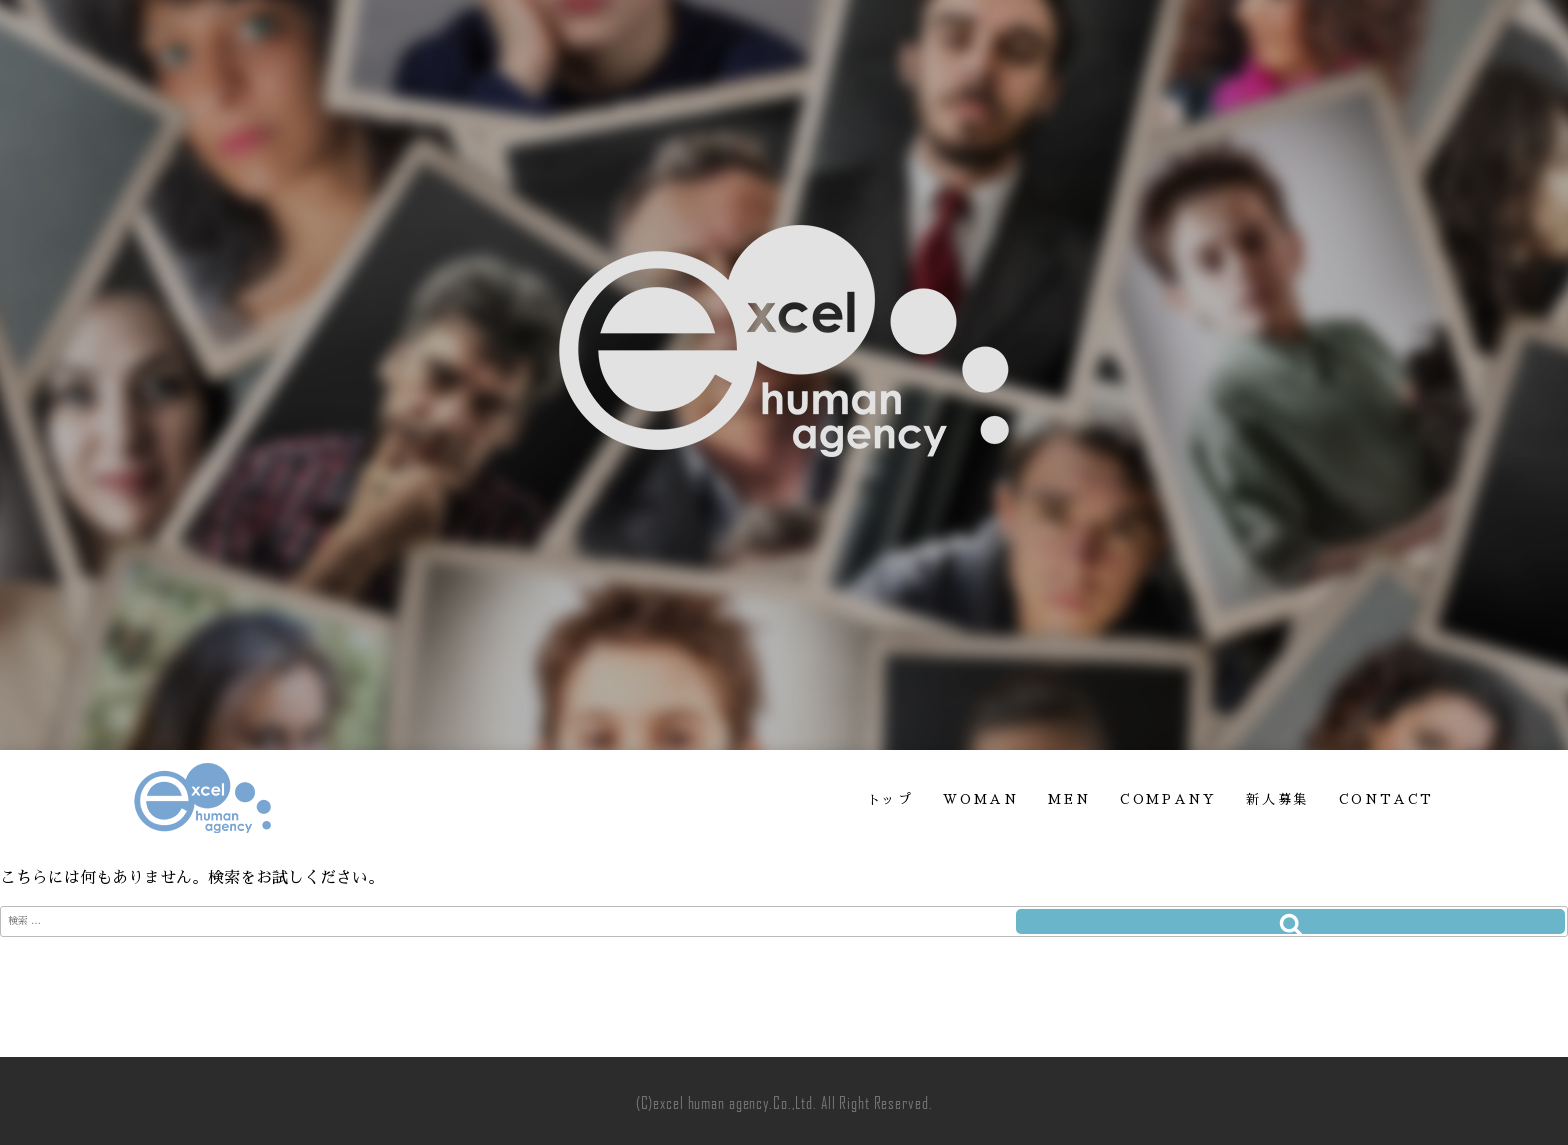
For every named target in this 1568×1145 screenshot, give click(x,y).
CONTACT (1386, 799)
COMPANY (1168, 799)
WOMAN (980, 799)
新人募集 (1277, 799)
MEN (1069, 799)
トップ (890, 799)
